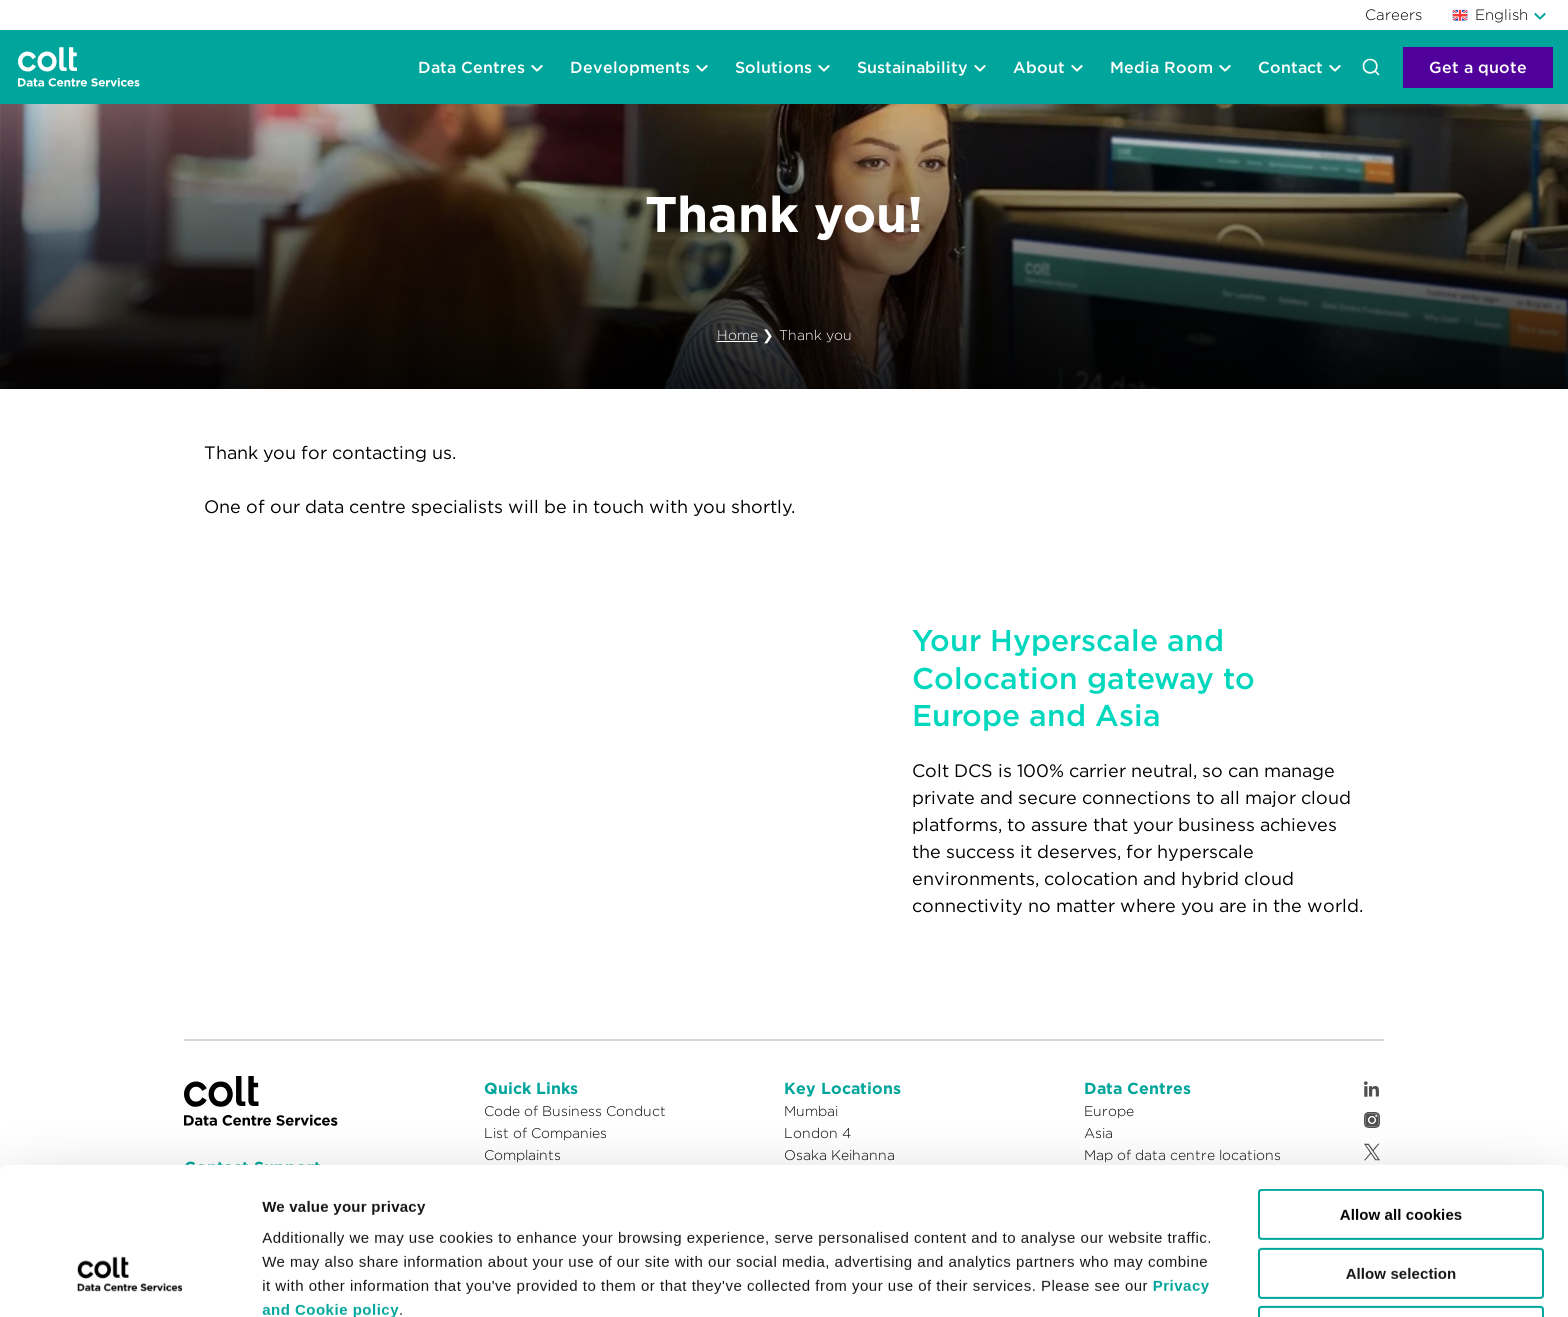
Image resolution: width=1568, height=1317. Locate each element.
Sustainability (912, 67)
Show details (852, 1277)
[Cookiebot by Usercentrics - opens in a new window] (129, 1278)
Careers (1393, 14)
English (1490, 14)
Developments (630, 67)
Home (737, 335)
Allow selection (1401, 1147)
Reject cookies (1401, 1205)
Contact (1290, 67)
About (1039, 67)
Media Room (1161, 67)
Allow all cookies (1401, 1088)
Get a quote (1478, 67)
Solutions (773, 67)
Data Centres (471, 67)
